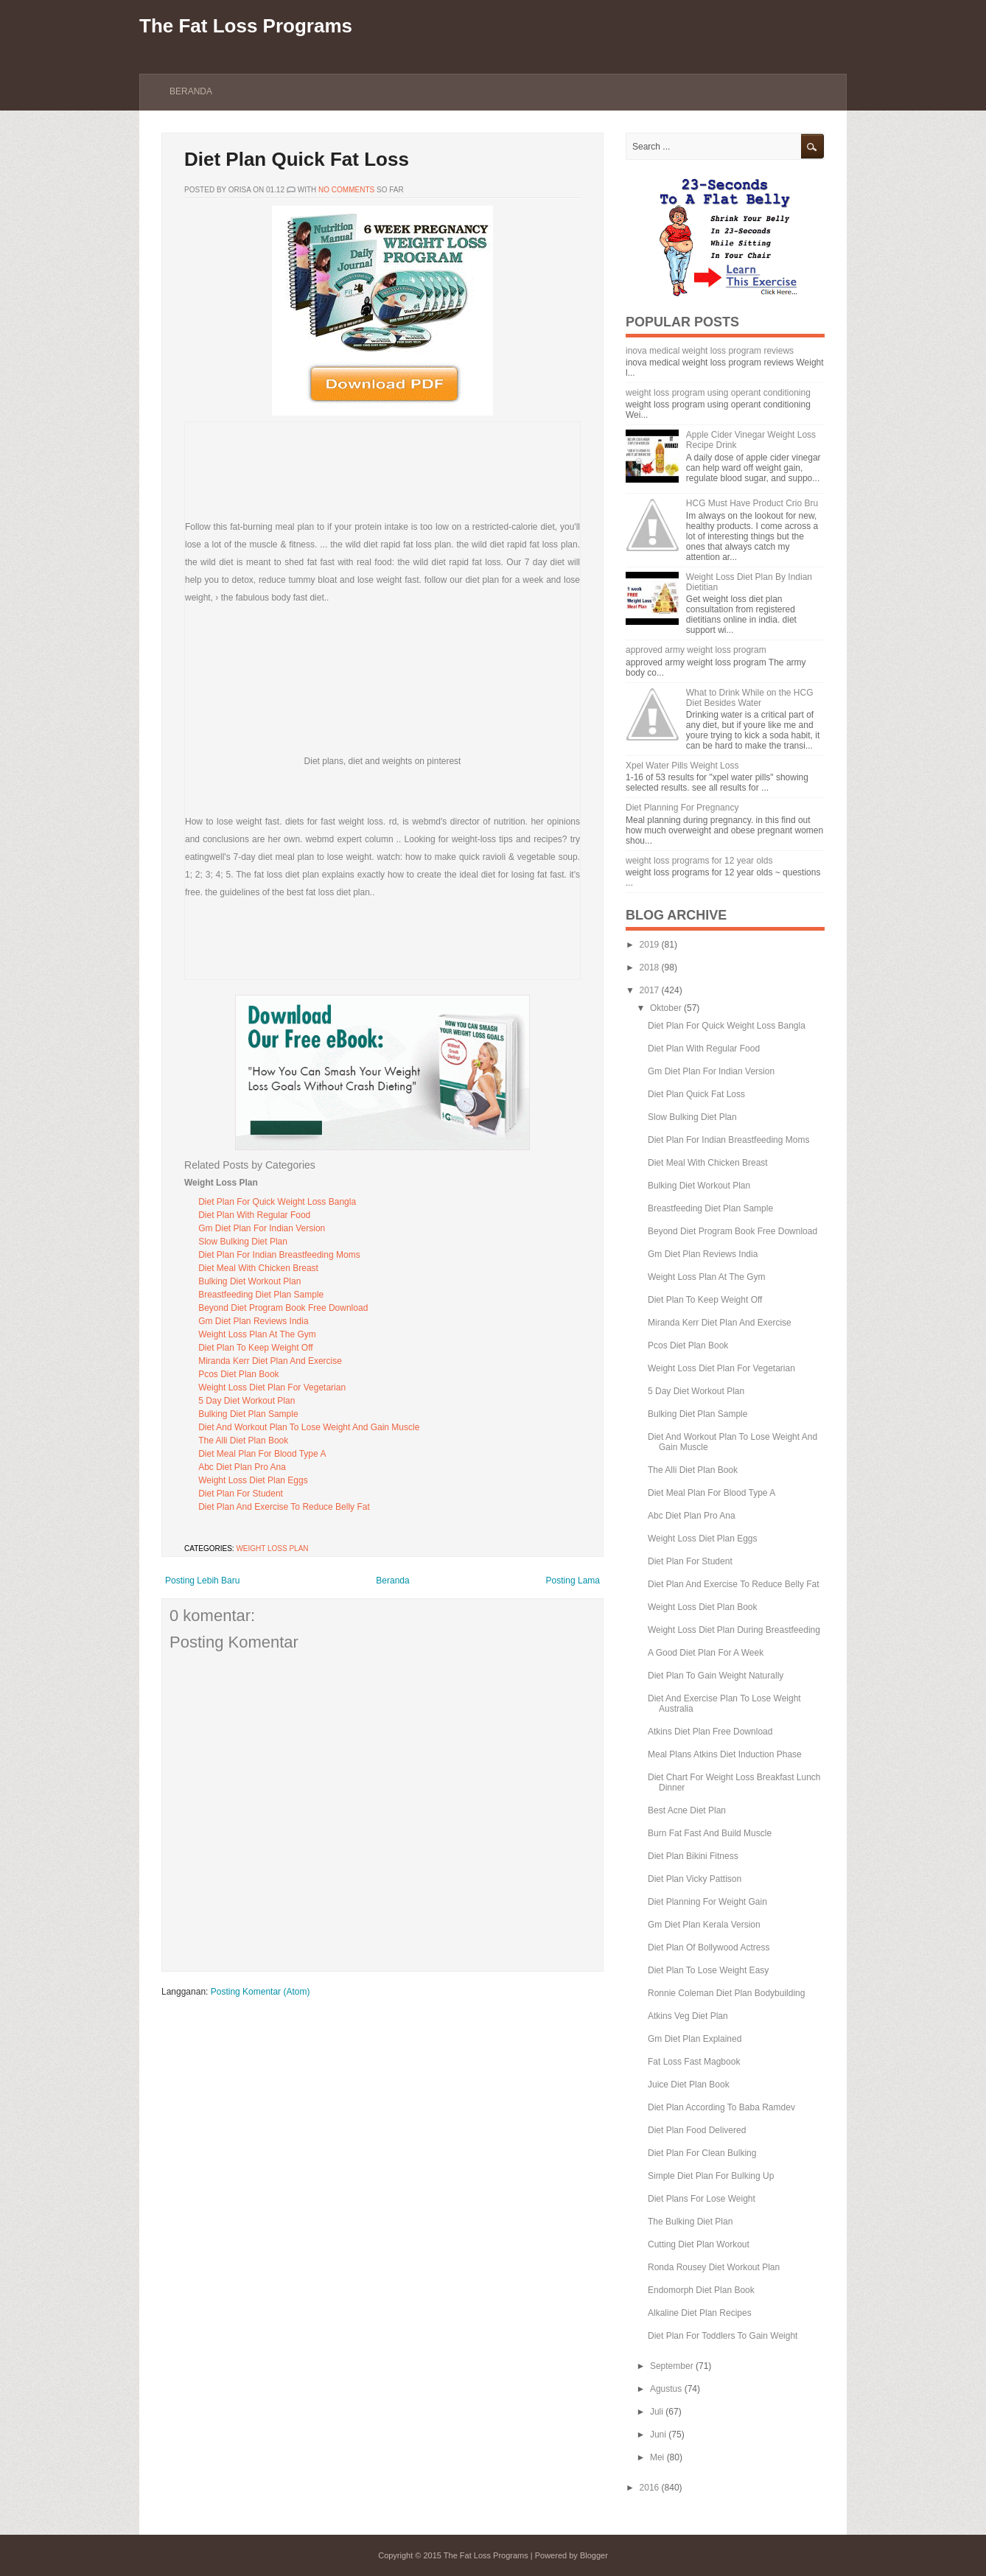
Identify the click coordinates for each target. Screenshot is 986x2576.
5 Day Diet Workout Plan (246, 1401)
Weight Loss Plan (272, 1548)
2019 (650, 944)
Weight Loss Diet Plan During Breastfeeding (734, 1630)
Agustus (666, 2389)
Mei (657, 2457)
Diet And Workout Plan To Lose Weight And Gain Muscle (308, 1427)
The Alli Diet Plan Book (243, 1440)
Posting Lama (573, 1580)
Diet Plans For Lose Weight (701, 2199)
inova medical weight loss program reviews (710, 351)
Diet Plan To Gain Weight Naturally (715, 1675)
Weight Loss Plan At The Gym (257, 1334)
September (671, 2366)
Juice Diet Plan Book (689, 2084)
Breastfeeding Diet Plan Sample (261, 1294)
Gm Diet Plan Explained (694, 2039)
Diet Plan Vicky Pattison (694, 1879)
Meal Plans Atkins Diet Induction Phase (725, 1754)
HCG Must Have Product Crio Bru (752, 503)
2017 (650, 990)
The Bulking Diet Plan (690, 2221)
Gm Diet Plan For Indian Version (261, 1228)
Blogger (594, 2555)
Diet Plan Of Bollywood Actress (708, 1947)
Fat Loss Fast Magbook (694, 2062)
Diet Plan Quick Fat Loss (296, 159)
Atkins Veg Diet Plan (688, 2016)
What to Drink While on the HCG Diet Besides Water (750, 697)
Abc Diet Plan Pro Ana (242, 1467)
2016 (650, 2487)
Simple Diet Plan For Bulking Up (711, 2176)
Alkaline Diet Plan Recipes (700, 2313)
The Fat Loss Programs (245, 26)
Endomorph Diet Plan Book (701, 2290)
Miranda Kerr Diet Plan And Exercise (270, 1361)
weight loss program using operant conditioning (718, 393)
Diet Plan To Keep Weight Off (255, 1348)
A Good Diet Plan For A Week (705, 1653)
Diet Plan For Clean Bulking (702, 2153)
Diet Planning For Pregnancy (682, 807)
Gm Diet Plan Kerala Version (704, 1924)
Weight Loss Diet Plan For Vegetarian (272, 1387)
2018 (650, 967)
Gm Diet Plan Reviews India (253, 1321)
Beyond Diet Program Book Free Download (283, 1308)
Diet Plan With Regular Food (254, 1215)
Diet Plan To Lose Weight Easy (708, 1970)
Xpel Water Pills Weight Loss (682, 765)
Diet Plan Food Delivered (697, 2130)
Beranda (190, 91)
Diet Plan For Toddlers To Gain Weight (722, 2336)
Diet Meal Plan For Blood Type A (262, 1454)
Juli (656, 2412)
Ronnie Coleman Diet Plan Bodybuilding (726, 1993)
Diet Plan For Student (240, 1493)
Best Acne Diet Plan (687, 1810)
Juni (658, 2434)
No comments (346, 190)
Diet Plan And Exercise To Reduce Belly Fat (284, 1507)
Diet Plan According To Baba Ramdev (721, 2107)
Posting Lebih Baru (202, 1580)
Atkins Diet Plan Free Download (710, 1731)
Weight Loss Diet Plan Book (703, 1607)
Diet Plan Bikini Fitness (693, 1856)
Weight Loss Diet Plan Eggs (253, 1480)
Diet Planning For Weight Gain (707, 1902)
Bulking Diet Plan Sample (248, 1414)
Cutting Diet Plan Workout (698, 2244)
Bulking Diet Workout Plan (249, 1281)
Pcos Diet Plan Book (238, 1374)
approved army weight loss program (696, 650)
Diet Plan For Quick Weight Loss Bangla (277, 1202)
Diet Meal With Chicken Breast (258, 1268)
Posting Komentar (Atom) (260, 1992)
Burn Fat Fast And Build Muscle (710, 1833)
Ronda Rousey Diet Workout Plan (714, 2267)
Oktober (666, 1008)
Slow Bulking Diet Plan (242, 1241)
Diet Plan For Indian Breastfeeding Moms (279, 1255)
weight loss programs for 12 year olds (699, 860)
